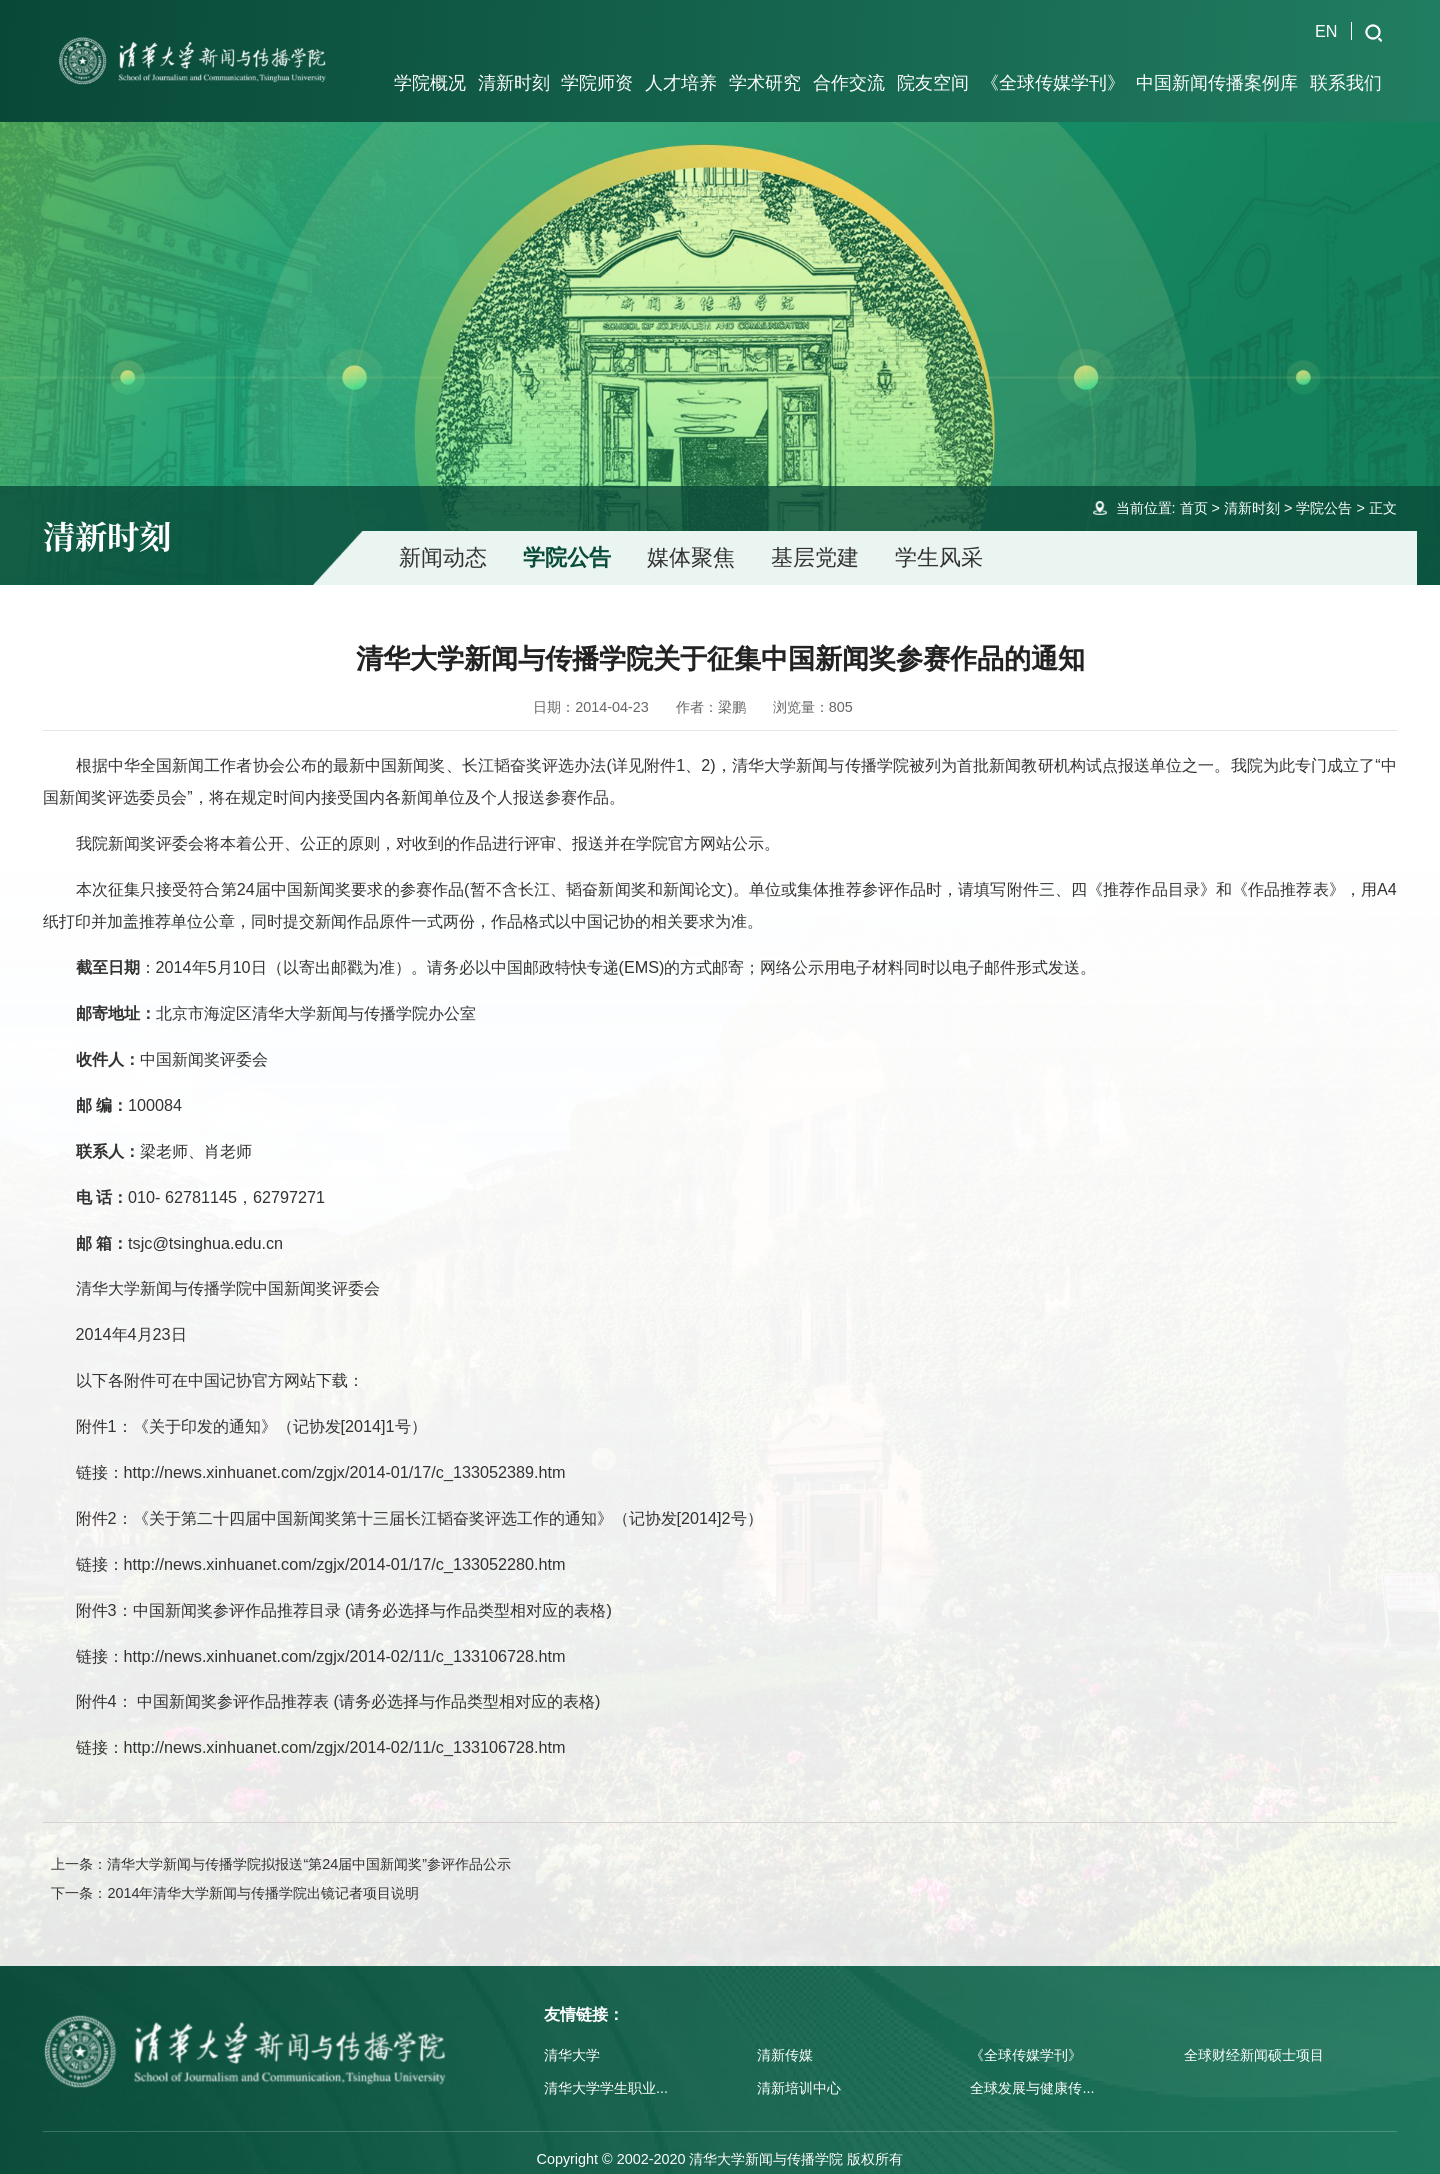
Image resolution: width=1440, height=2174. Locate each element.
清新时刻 (1252, 491)
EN (1326, 31)
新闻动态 (443, 540)
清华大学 (572, 2038)
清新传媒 (785, 2038)
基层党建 (815, 540)
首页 (1194, 491)
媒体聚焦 (691, 540)
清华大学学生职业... (606, 2071)
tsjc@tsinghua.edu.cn (205, 1226)
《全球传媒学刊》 (1026, 2038)
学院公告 (1324, 491)
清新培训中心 (799, 2071)
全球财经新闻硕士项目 (1254, 2038)
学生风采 (939, 540)
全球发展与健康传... (1032, 2071)
